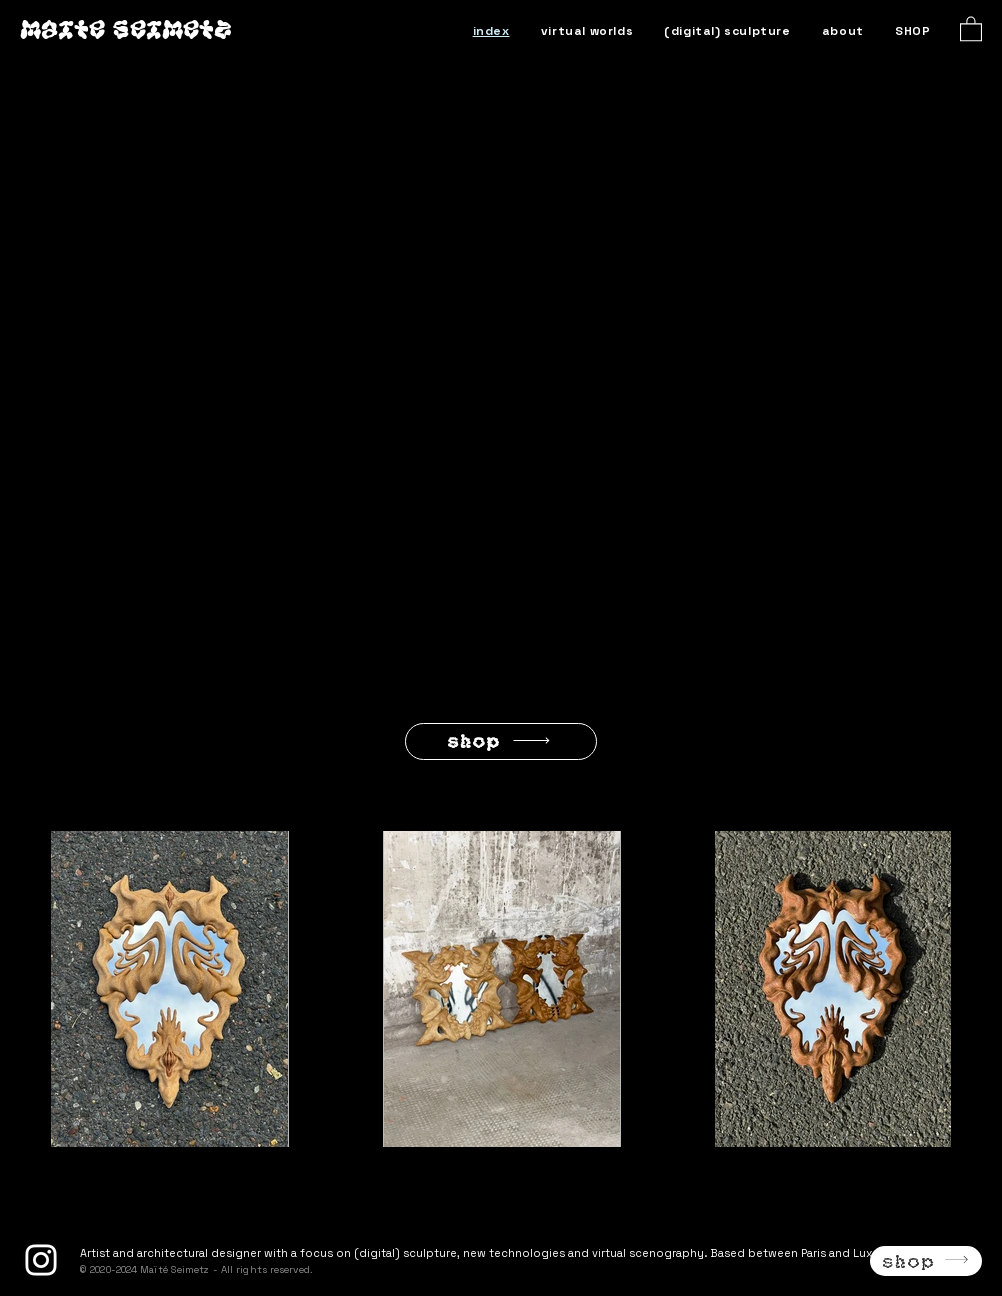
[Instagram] (41, 1260)
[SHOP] (501, 741)
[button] (971, 28)
